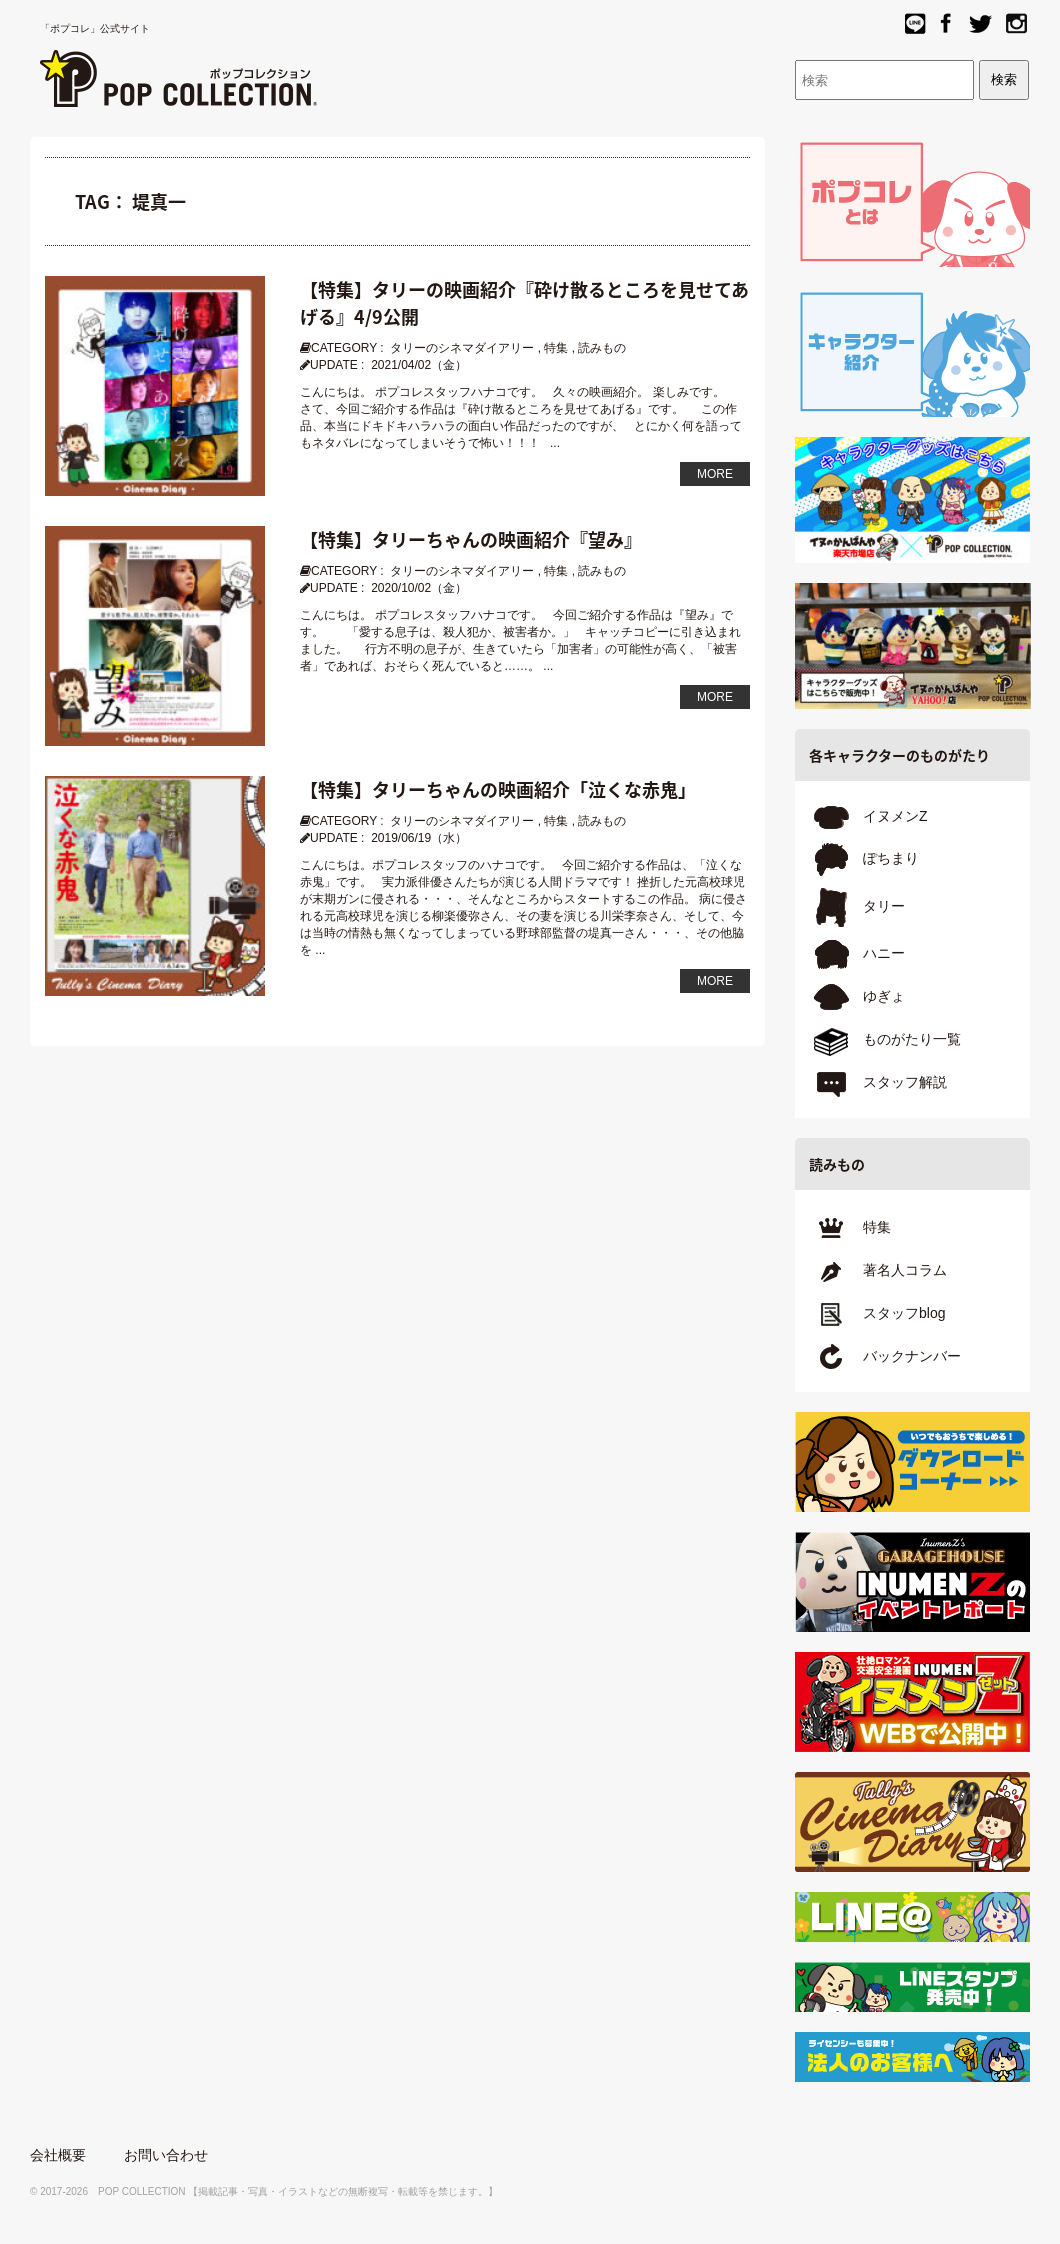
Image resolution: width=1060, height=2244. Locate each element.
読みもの (602, 348)
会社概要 (58, 2155)
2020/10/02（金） (419, 588)
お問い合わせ (166, 2155)
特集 (556, 348)
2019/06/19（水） (419, 838)
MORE (715, 474)
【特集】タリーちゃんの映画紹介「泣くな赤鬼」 (498, 789)
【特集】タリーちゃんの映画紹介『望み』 (471, 539)
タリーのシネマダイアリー (462, 348)
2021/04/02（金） (419, 365)
